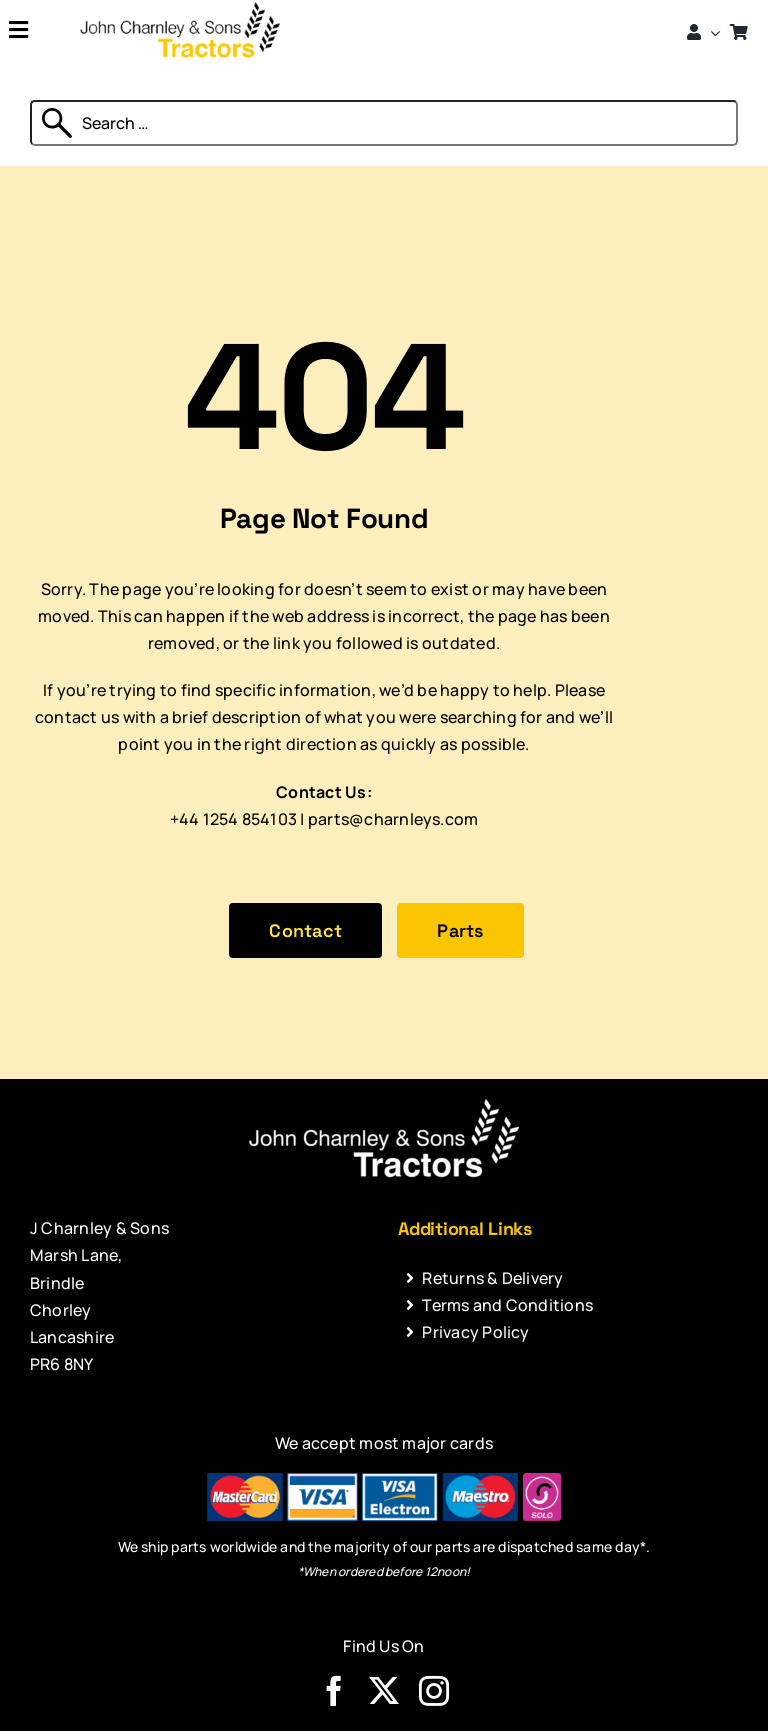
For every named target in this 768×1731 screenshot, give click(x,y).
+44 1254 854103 (234, 819)
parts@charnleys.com (393, 819)
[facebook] (334, 1691)
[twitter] (384, 1691)
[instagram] (434, 1691)
